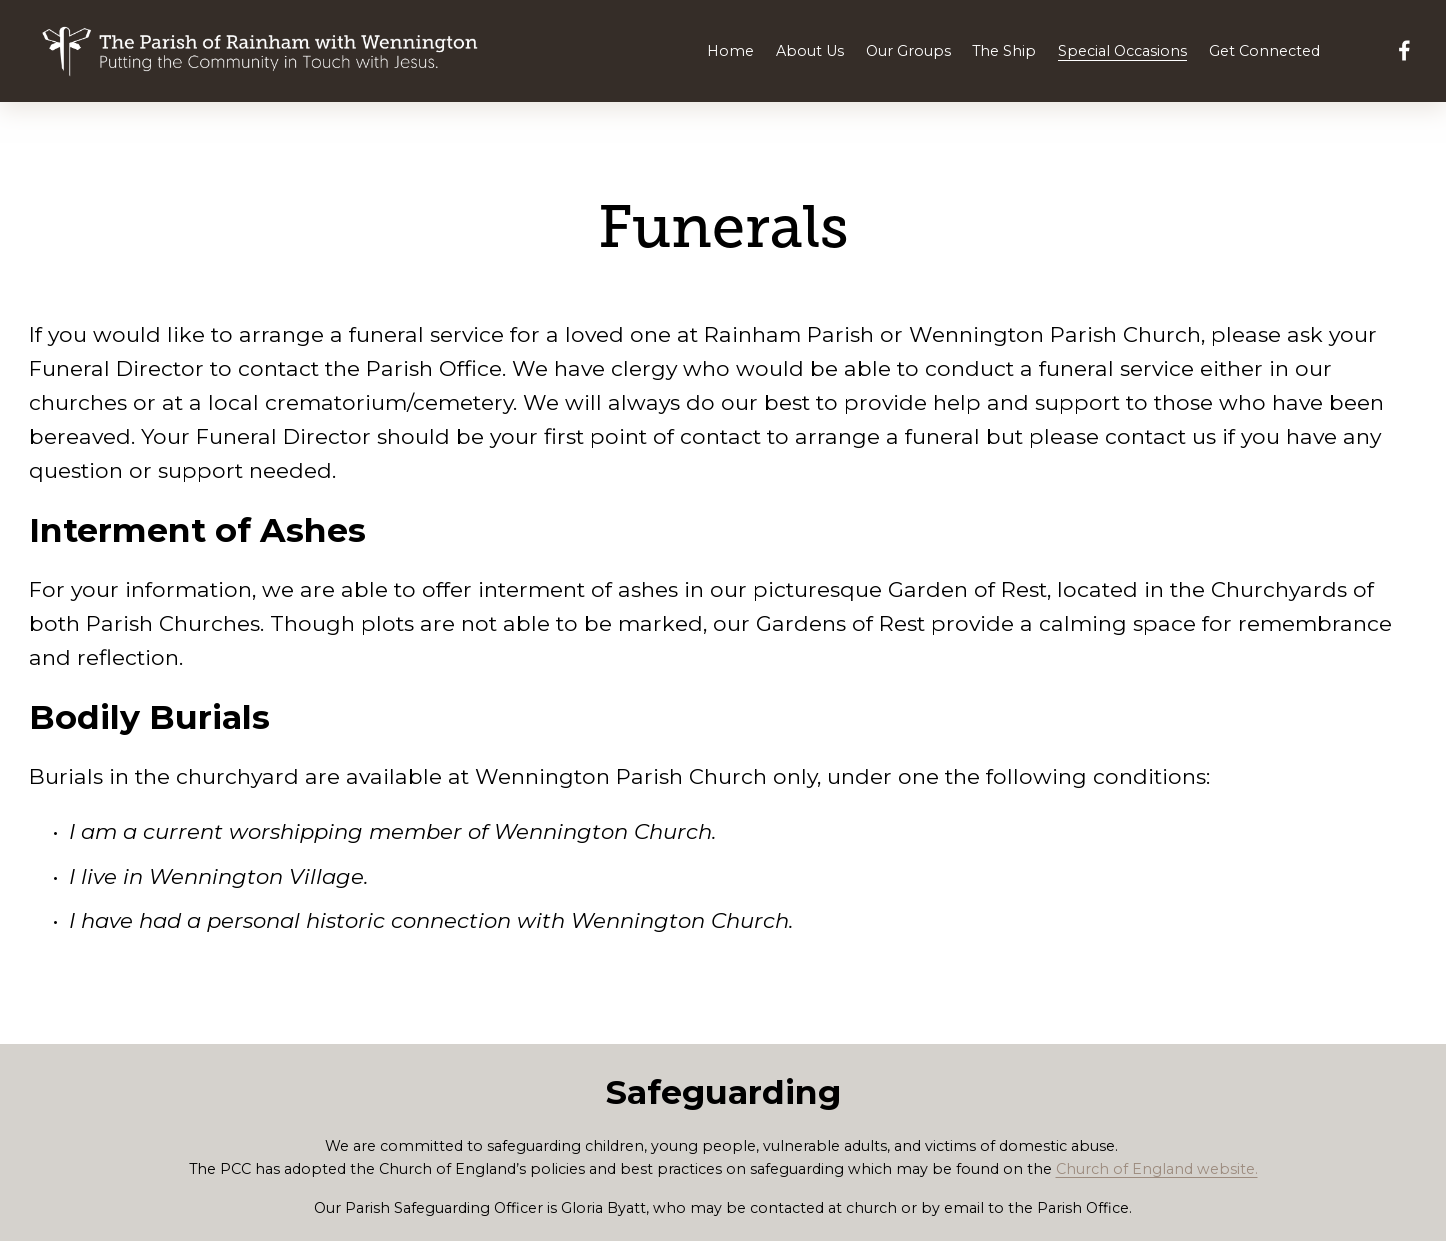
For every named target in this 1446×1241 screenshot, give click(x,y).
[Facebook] (1404, 50)
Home (730, 51)
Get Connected (1264, 51)
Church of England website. (1157, 1169)
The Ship (1004, 51)
